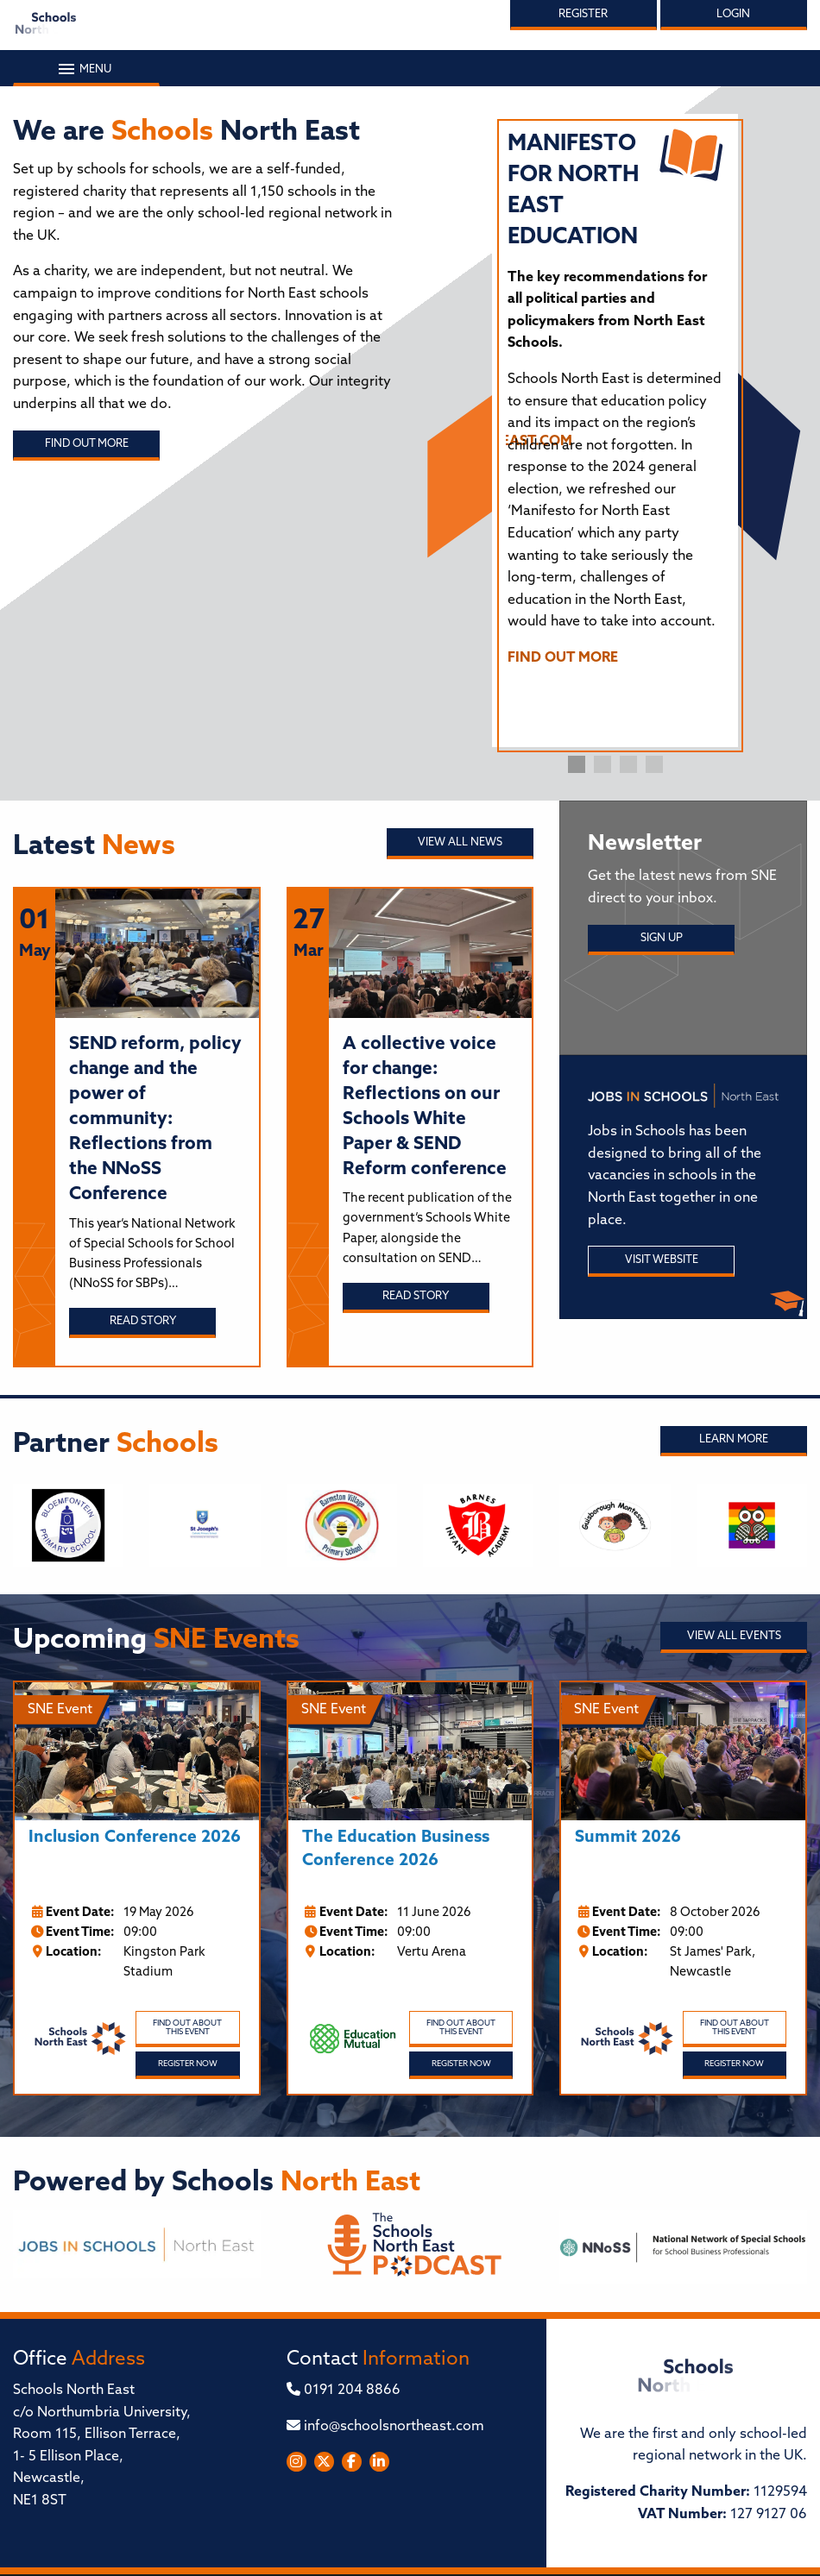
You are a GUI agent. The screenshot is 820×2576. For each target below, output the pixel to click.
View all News (460, 842)
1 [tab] (576, 764)
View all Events (734, 1636)
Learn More (733, 1439)
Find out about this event (187, 2028)
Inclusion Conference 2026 (134, 1838)
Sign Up (661, 938)
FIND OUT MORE (563, 658)
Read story (143, 1321)
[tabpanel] (615, 406)
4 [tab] (654, 764)
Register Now (188, 2064)
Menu (86, 69)
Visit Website (661, 1260)
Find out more (87, 443)
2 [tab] (602, 764)
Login (733, 14)
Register (583, 14)
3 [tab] (628, 764)
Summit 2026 (628, 1838)
